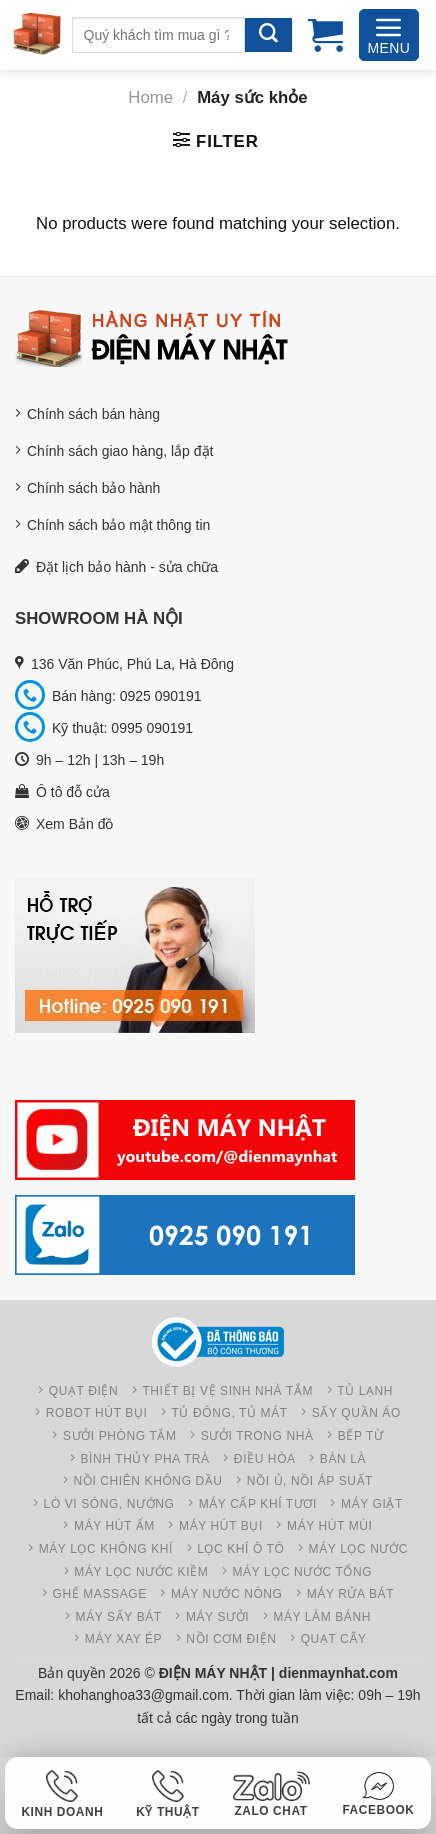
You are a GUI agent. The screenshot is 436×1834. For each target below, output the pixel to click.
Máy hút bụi (221, 1526)
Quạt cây (334, 1639)
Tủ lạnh (365, 1391)
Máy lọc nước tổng (302, 1572)
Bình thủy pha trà (144, 1459)
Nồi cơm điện (231, 1639)
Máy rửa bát (350, 1594)
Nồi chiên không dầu (148, 1481)
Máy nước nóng (227, 1594)
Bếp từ (361, 1436)
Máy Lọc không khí (106, 1549)
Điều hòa (265, 1459)
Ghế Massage (100, 1594)
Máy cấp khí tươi (258, 1504)
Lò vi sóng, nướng (109, 1504)
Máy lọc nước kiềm (141, 1572)
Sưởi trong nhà (257, 1436)
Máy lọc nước (358, 1549)
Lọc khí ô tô (240, 1549)
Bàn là (343, 1459)
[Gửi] (269, 35)
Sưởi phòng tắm (120, 1436)
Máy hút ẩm (114, 1526)
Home (150, 97)
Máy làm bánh (322, 1617)
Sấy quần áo (356, 1413)
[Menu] (389, 35)
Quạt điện (84, 1391)
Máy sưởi (217, 1617)
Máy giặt (372, 1504)
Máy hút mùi (330, 1526)
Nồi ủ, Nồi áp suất (310, 1481)
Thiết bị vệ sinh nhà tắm (227, 1391)
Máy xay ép (123, 1639)
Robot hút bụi (97, 1413)
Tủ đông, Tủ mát (230, 1413)
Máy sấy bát (119, 1617)
